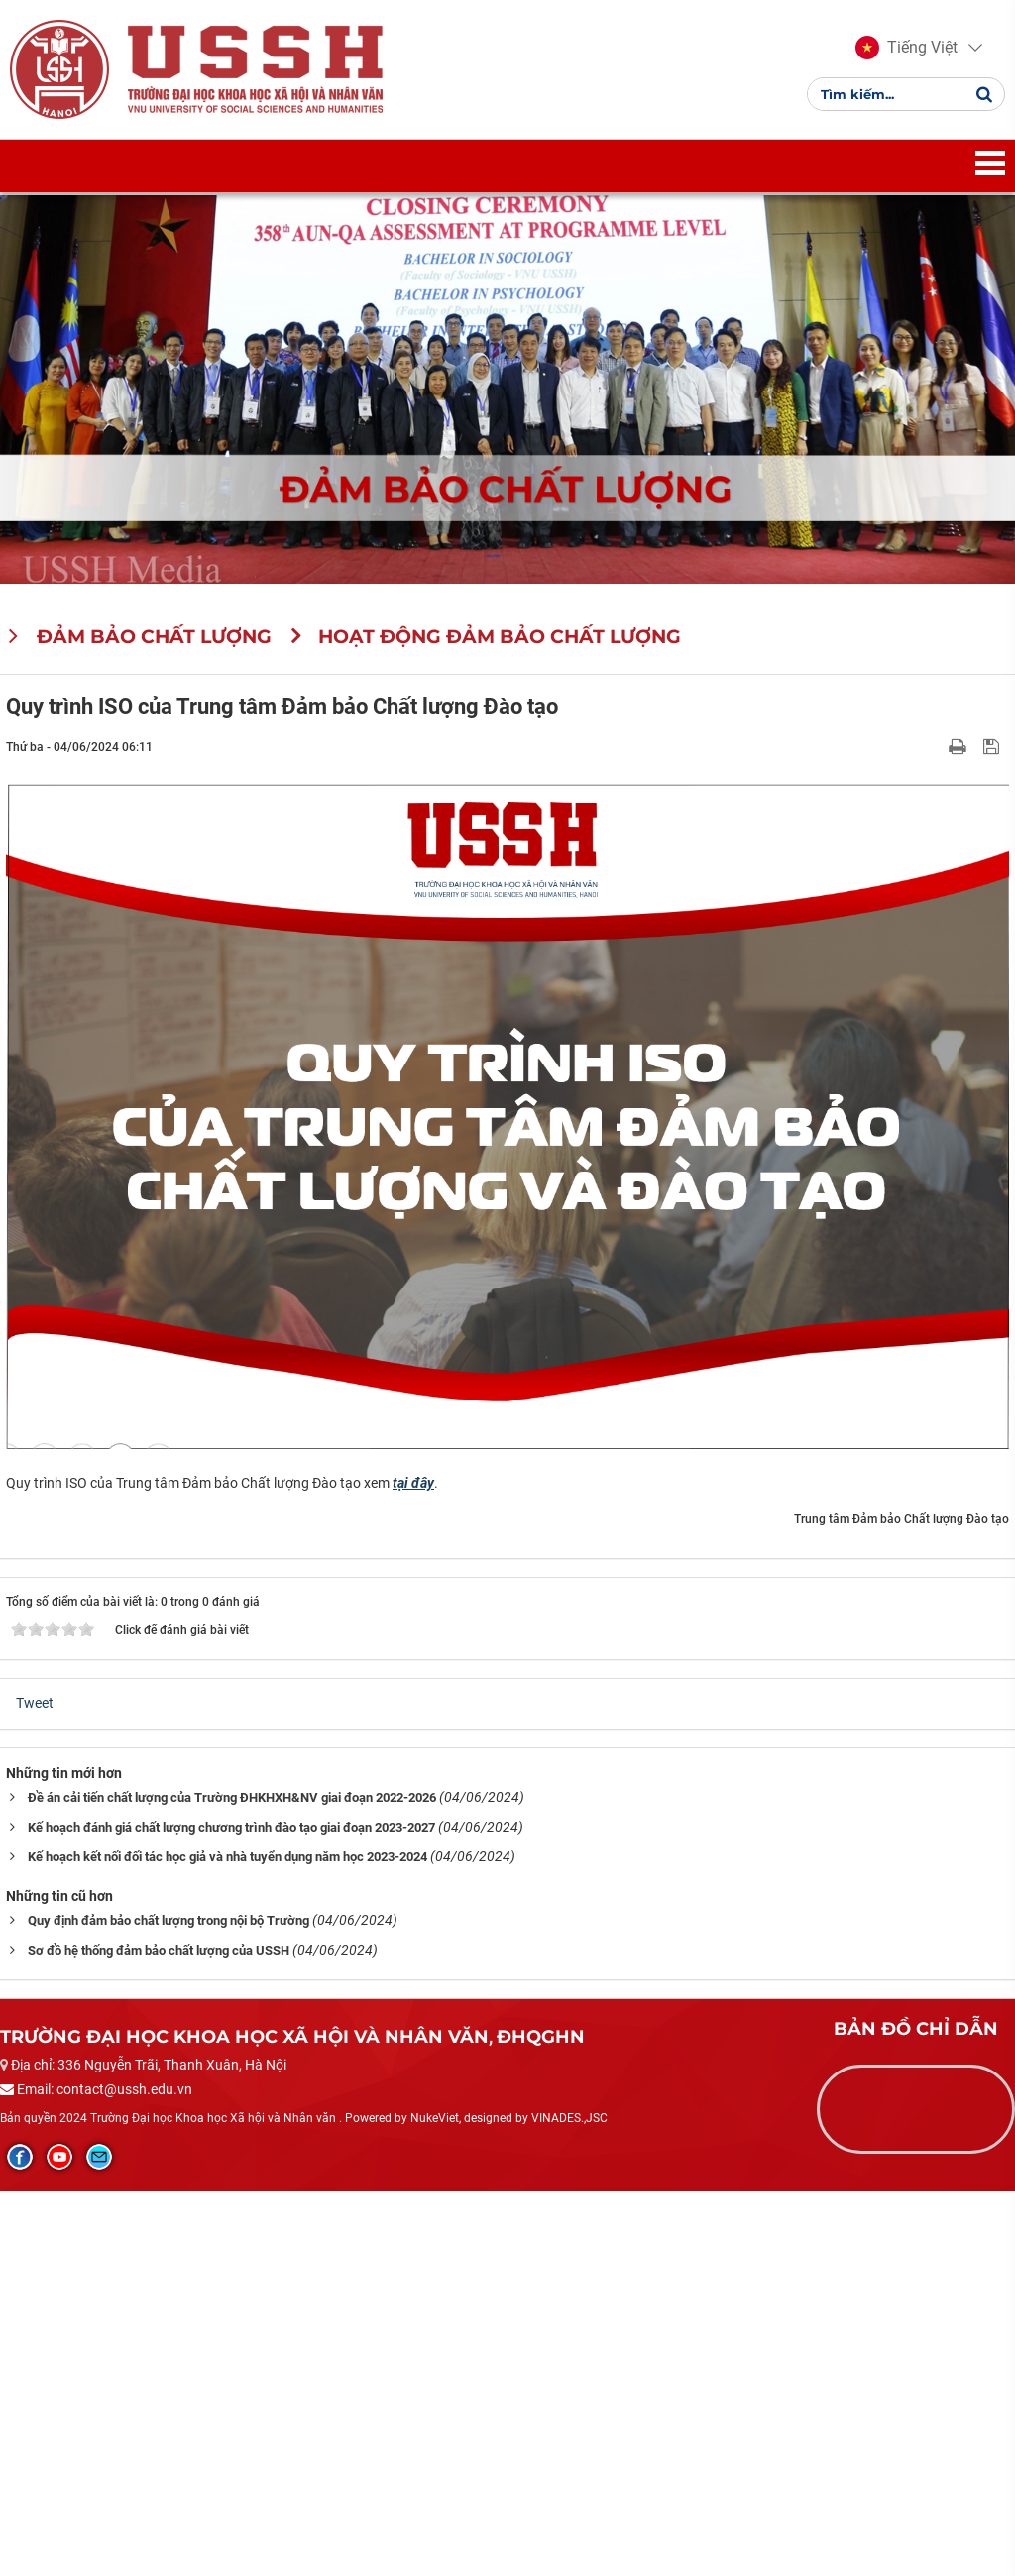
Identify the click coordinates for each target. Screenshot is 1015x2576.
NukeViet (434, 2118)
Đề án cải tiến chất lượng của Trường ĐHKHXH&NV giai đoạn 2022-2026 (232, 1797)
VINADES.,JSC (569, 2118)
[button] (906, 47)
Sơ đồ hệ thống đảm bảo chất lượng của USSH (158, 1950)
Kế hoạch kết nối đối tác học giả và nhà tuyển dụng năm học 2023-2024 (227, 1856)
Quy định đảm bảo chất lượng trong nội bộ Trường (168, 1920)
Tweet (35, 1703)
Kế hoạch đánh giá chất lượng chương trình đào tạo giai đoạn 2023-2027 (231, 1827)
